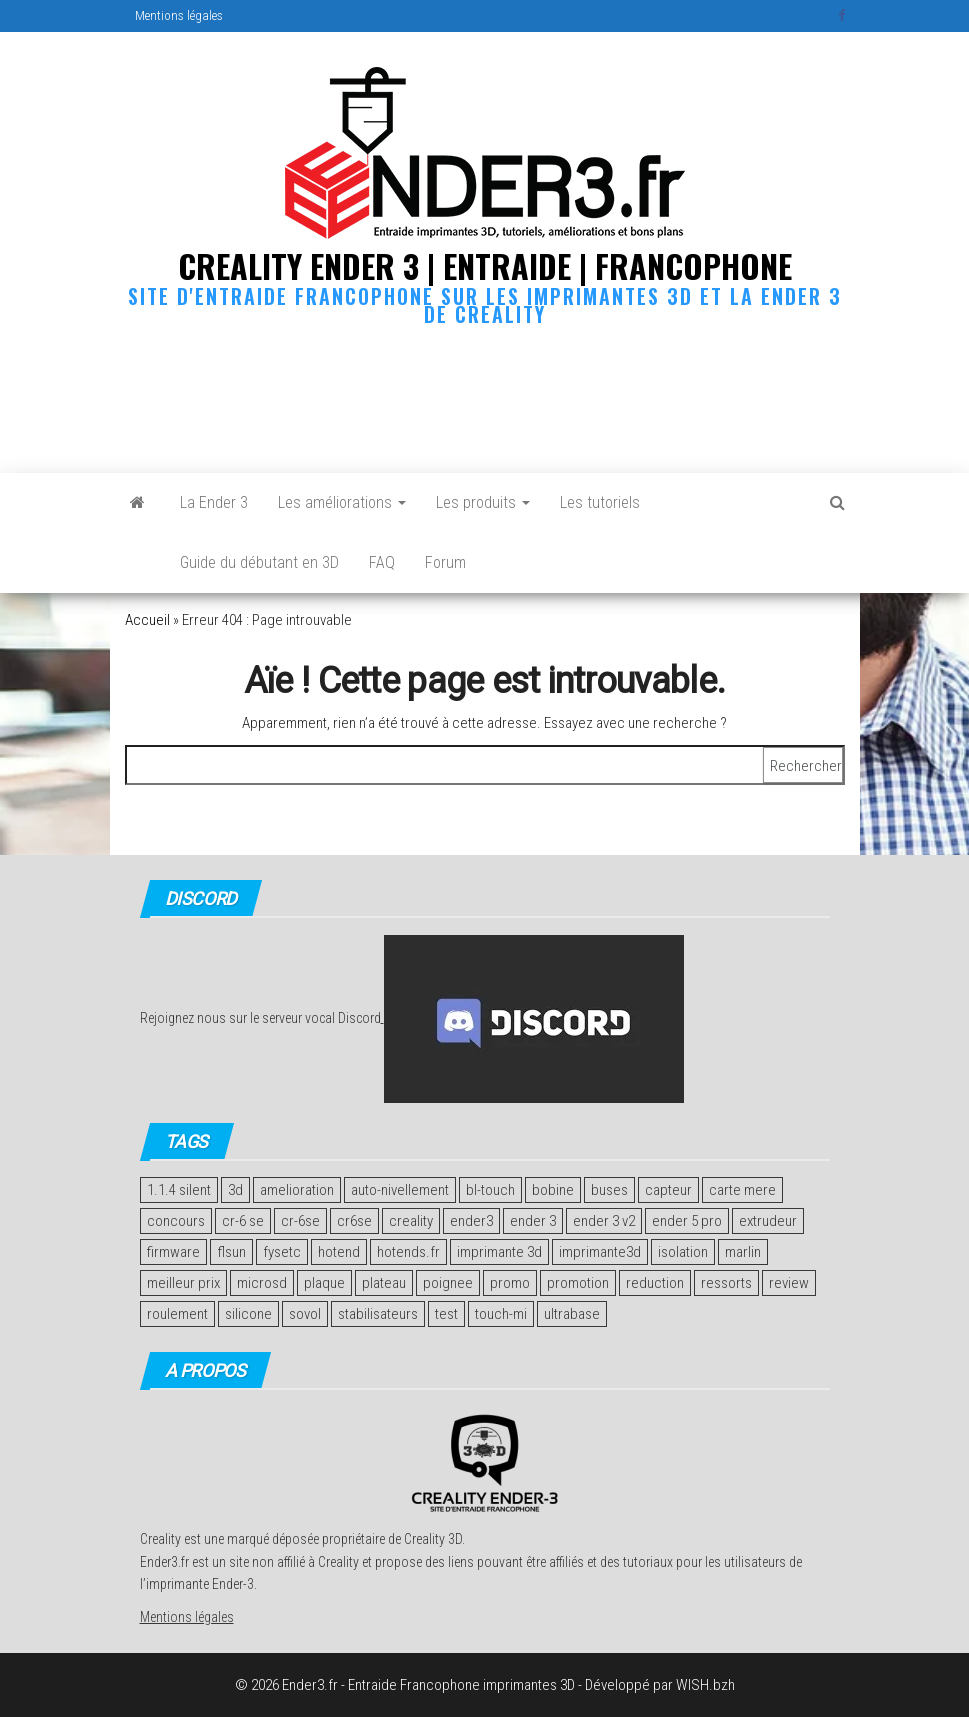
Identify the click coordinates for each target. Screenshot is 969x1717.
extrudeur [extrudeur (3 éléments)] (768, 1221)
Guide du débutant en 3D (259, 562)
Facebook (844, 16)
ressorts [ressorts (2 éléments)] (726, 1283)
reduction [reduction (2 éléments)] (655, 1283)
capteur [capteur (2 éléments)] (668, 1190)
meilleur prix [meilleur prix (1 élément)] (183, 1283)
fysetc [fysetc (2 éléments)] (282, 1252)
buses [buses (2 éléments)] (609, 1190)
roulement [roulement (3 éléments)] (177, 1314)
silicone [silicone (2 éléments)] (248, 1314)
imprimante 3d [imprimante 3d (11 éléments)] (499, 1252)
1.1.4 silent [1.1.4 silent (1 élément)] (179, 1190)
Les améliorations (342, 502)
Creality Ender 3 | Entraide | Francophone (485, 265)
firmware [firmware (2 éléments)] (173, 1252)
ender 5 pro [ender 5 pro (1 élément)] (687, 1221)
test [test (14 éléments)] (446, 1314)
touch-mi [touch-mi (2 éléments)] (501, 1314)
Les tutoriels (600, 502)
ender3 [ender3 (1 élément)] (471, 1221)
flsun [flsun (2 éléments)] (231, 1252)
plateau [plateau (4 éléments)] (384, 1283)
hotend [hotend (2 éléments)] (339, 1252)
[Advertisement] (489, 395)
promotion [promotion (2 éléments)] (578, 1283)
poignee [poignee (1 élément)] (448, 1283)
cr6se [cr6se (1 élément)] (354, 1221)
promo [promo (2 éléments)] (510, 1283)
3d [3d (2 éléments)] (235, 1190)
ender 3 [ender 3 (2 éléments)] (533, 1221)
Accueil (147, 620)
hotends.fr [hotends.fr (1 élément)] (408, 1252)
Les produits (483, 502)
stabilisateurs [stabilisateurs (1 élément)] (378, 1314)
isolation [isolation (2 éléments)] (683, 1252)
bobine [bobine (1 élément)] (553, 1190)
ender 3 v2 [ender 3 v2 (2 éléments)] (604, 1221)
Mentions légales (179, 15)
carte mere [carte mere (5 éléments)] (742, 1190)
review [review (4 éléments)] (789, 1283)
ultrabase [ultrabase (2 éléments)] (572, 1314)
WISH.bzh (705, 1685)
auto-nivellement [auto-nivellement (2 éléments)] (400, 1190)
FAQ (382, 562)
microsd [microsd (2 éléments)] (262, 1283)
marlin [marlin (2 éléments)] (743, 1252)
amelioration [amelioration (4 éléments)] (297, 1190)
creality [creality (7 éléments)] (411, 1221)
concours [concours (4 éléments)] (176, 1221)
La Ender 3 (214, 502)
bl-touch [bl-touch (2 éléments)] (490, 1190)
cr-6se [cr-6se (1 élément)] (300, 1221)
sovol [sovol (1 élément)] (305, 1314)
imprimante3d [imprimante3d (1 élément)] (600, 1252)
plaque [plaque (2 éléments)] (324, 1283)
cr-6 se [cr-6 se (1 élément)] (243, 1221)
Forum (445, 562)
